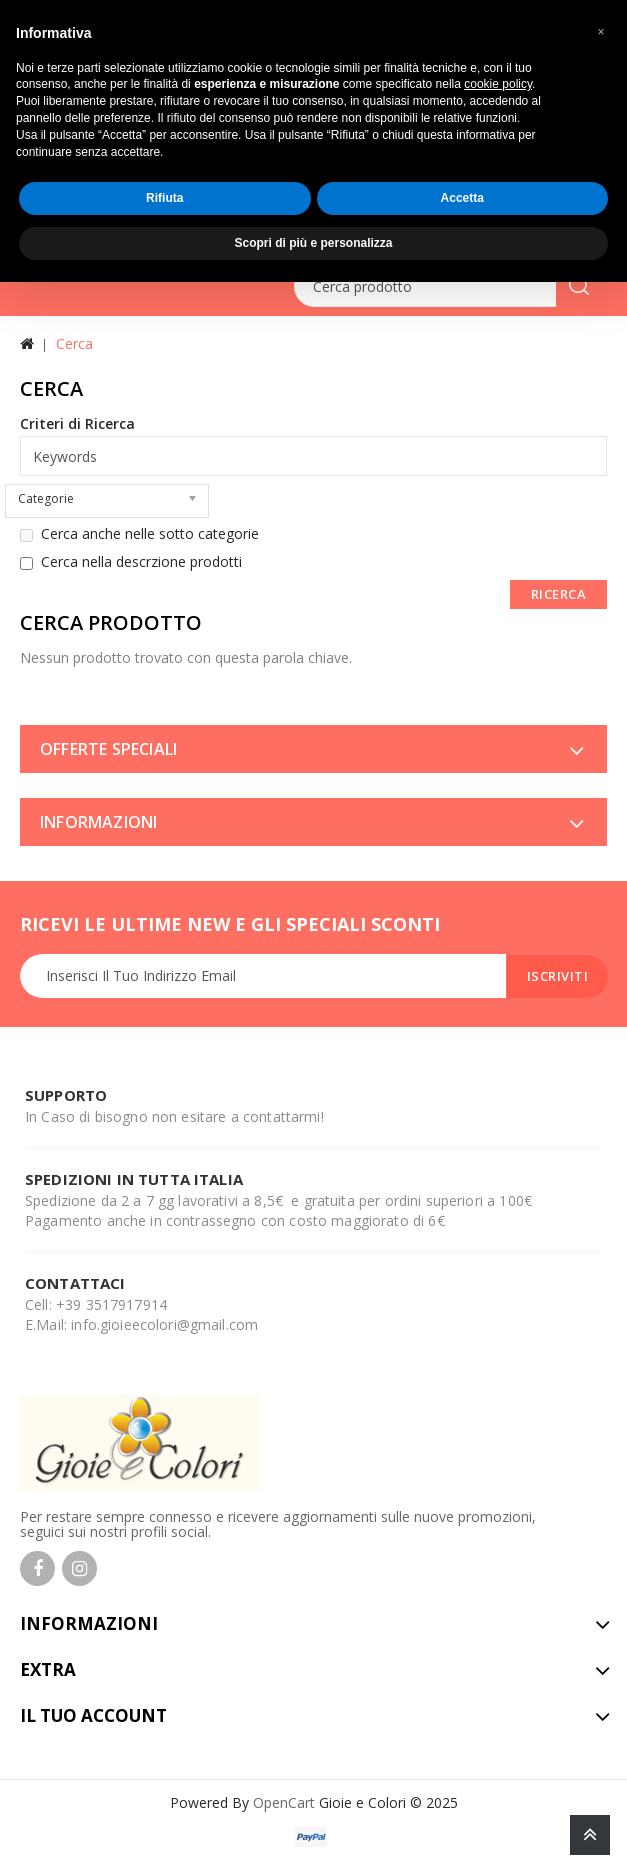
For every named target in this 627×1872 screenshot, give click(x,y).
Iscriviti (558, 976)
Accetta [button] (462, 198)
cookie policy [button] (498, 84)
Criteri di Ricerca (77, 423)
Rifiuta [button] (164, 198)
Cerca (74, 343)
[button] (601, 32)
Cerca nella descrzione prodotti (131, 562)
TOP (590, 1835)
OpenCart (284, 1802)
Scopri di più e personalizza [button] (313, 243)
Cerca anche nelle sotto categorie (139, 534)
